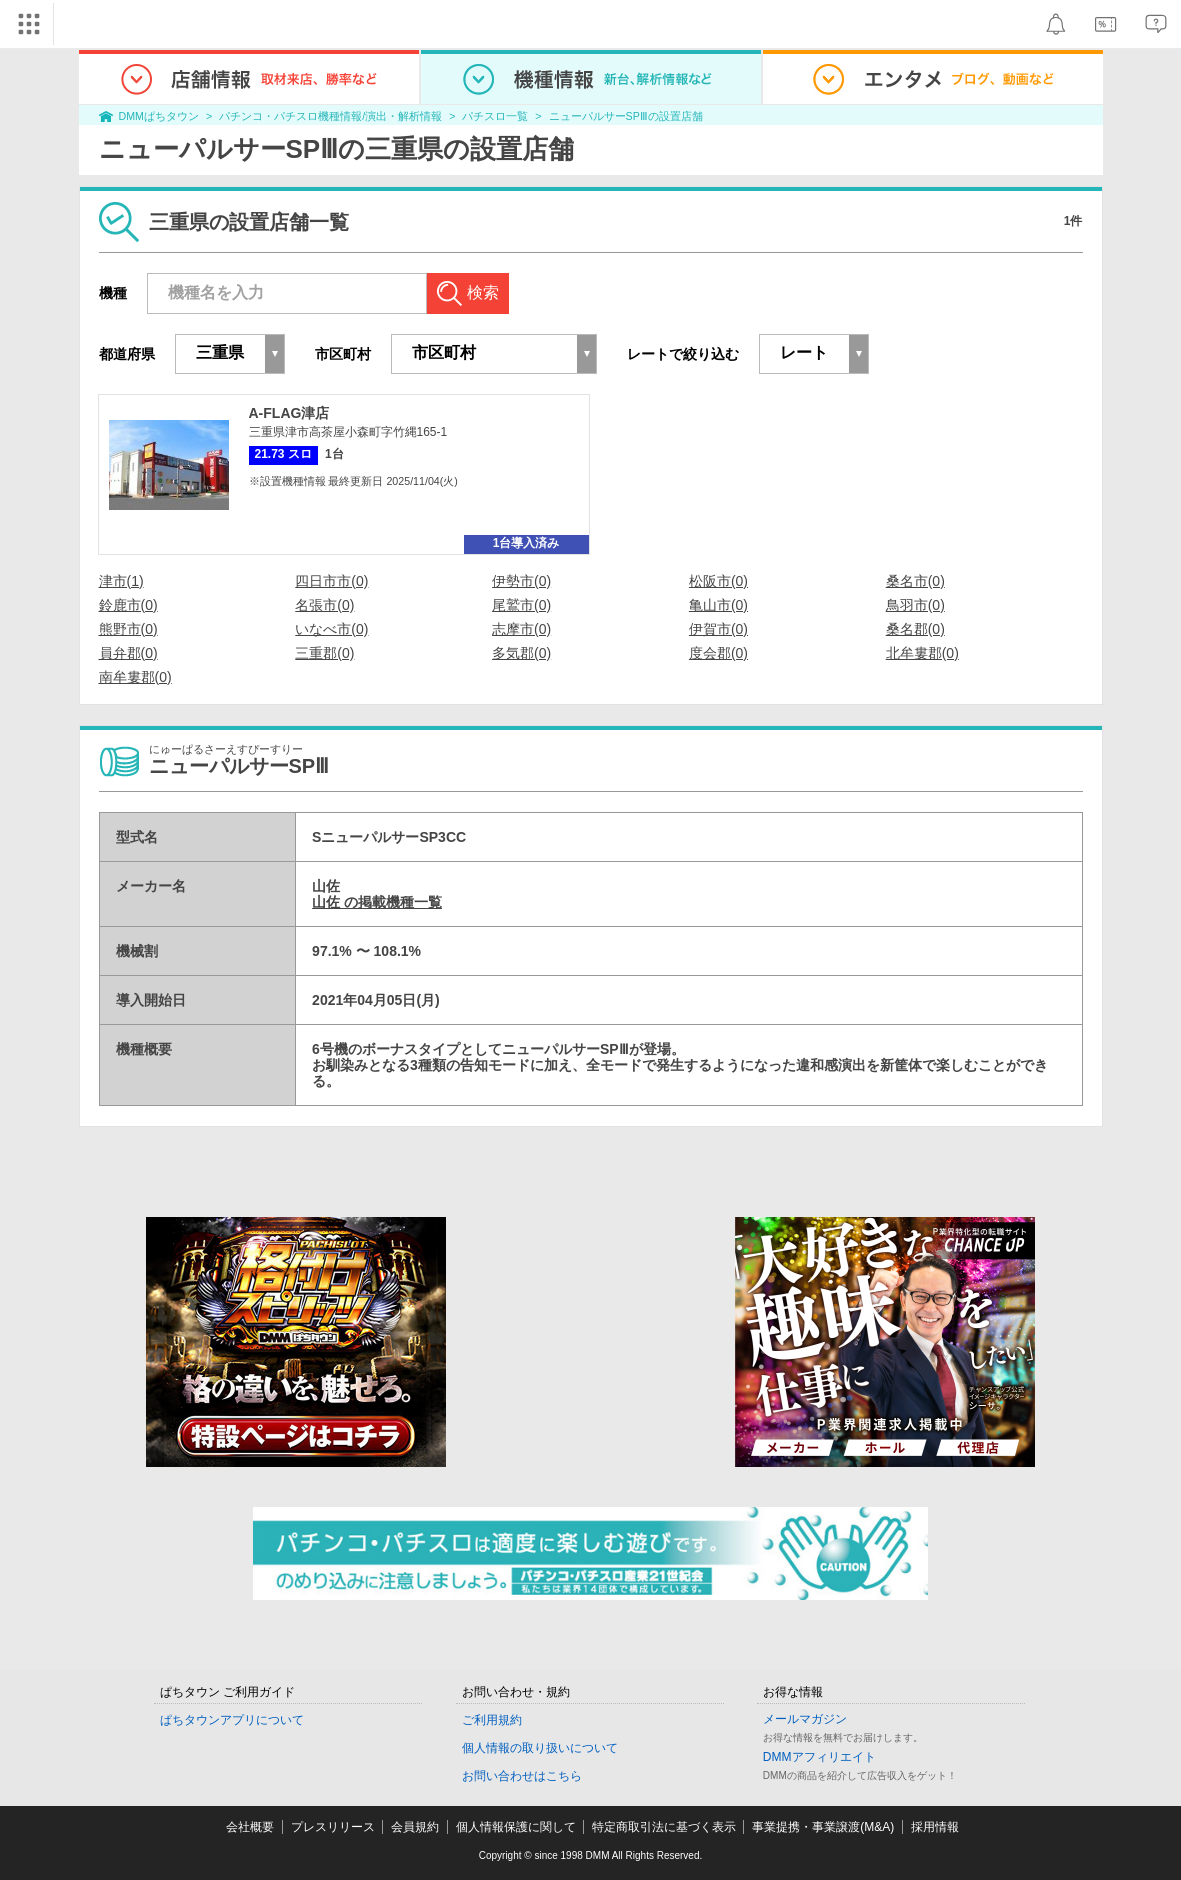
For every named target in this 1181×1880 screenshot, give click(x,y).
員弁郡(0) (128, 653)
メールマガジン (805, 1719)
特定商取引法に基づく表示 (664, 1827)
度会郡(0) (718, 653)
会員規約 (415, 1827)
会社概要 (250, 1827)
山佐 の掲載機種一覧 (377, 902)
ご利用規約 (492, 1720)
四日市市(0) (331, 581)
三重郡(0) (324, 653)
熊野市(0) (128, 629)
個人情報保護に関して (516, 1827)
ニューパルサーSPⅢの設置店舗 (626, 116)
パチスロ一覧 (495, 116)
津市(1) (121, 581)
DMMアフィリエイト (819, 1757)
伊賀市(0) (718, 629)
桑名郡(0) (915, 629)
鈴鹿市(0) (128, 605)
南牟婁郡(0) (135, 677)
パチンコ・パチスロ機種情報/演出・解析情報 (330, 116)
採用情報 (935, 1827)
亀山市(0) (718, 605)
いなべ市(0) (331, 629)
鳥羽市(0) (915, 605)
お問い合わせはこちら (522, 1776)
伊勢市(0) (521, 581)
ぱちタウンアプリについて (232, 1720)
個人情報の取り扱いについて (540, 1748)
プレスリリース (333, 1827)
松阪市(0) (718, 581)
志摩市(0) (521, 629)
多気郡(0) (521, 653)
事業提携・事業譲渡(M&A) (823, 1827)
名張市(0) (324, 605)
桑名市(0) (915, 581)
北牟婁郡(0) (922, 653)
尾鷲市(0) (521, 605)
